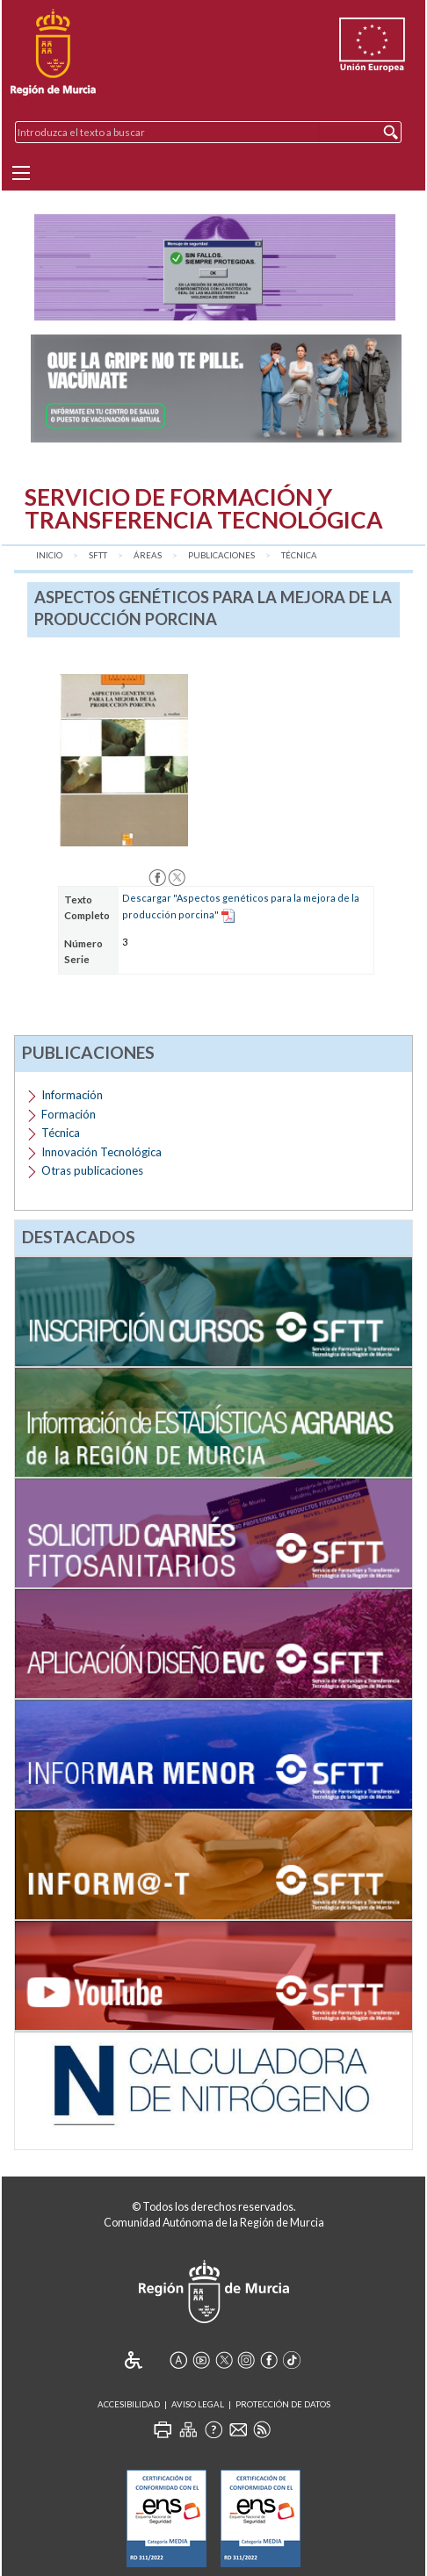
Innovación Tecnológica (101, 1152)
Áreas (148, 555)
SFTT (98, 555)
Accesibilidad (129, 2404)
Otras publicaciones (92, 1170)
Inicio (49, 555)
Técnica (299, 555)
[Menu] (21, 173)
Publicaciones (221, 555)
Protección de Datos (282, 2404)
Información (72, 1095)
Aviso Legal (197, 2404)
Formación (68, 1114)
